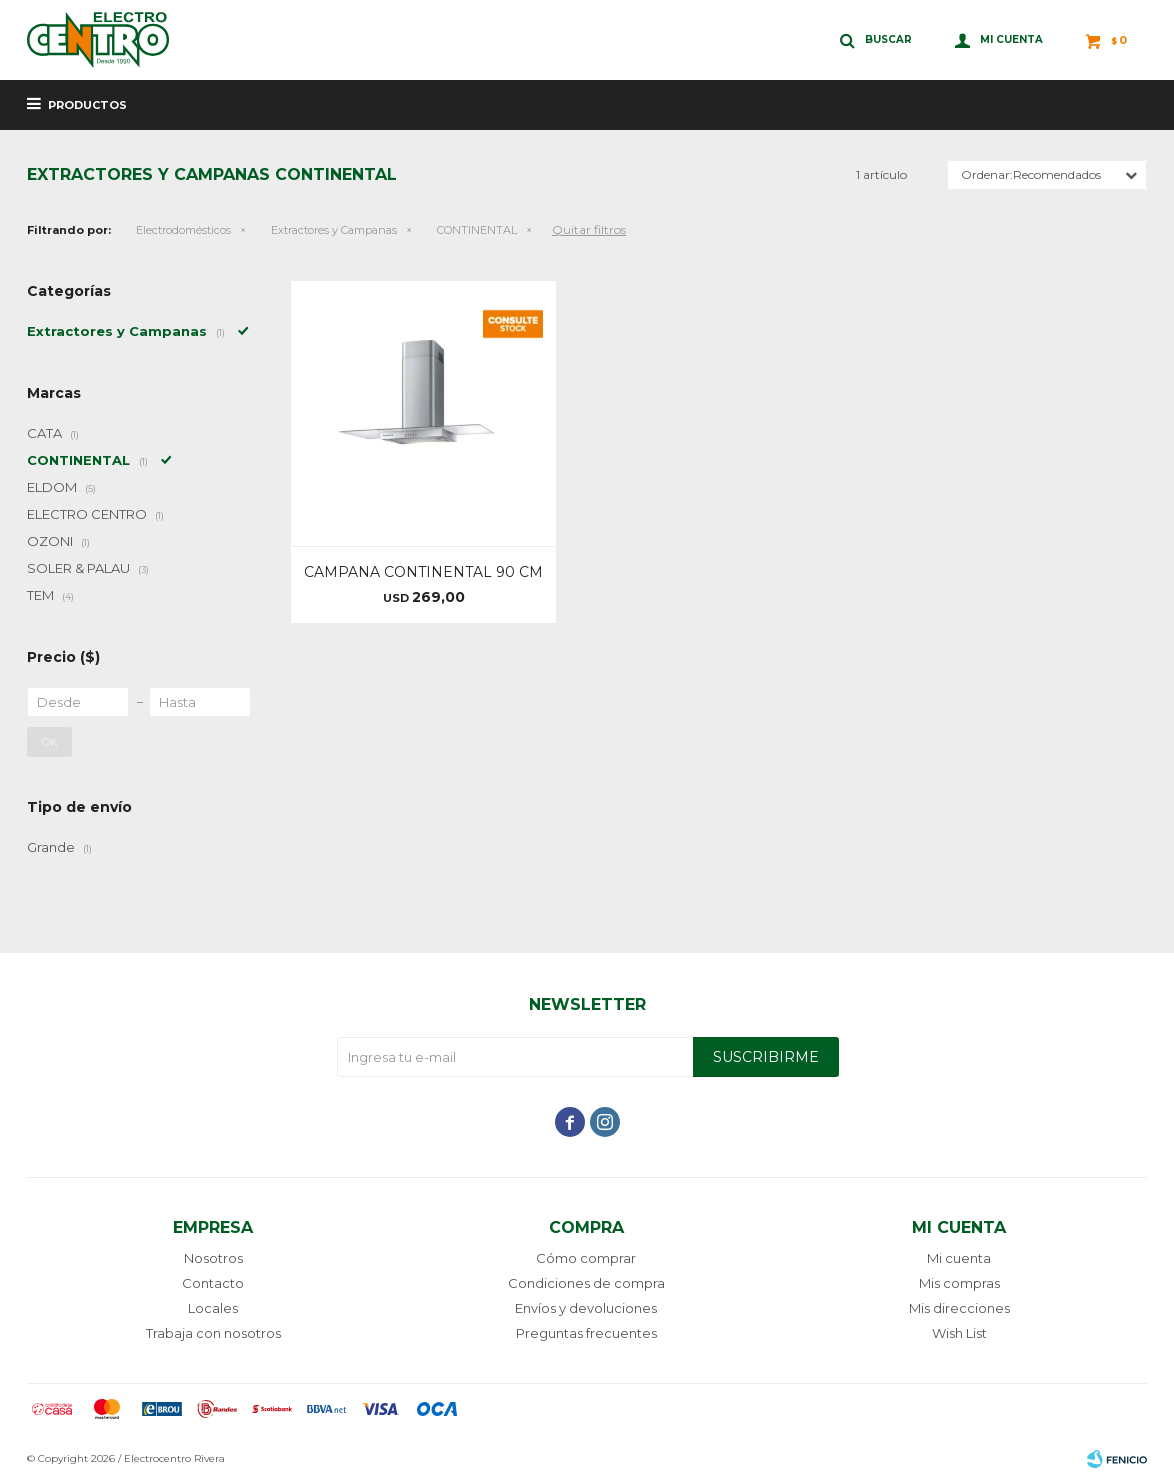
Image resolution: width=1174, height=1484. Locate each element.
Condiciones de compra (586, 1283)
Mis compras (959, 1283)
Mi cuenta (959, 1258)
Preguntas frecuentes (586, 1333)
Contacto (213, 1283)
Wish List (959, 1333)
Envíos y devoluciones (586, 1308)
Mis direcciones (959, 1308)
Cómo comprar (586, 1258)
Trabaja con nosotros (213, 1333)
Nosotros (213, 1258)
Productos (87, 105)
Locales (213, 1308)
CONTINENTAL (477, 230)
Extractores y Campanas (334, 230)
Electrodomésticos (183, 230)
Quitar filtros (589, 229)
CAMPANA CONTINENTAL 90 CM (423, 572)
